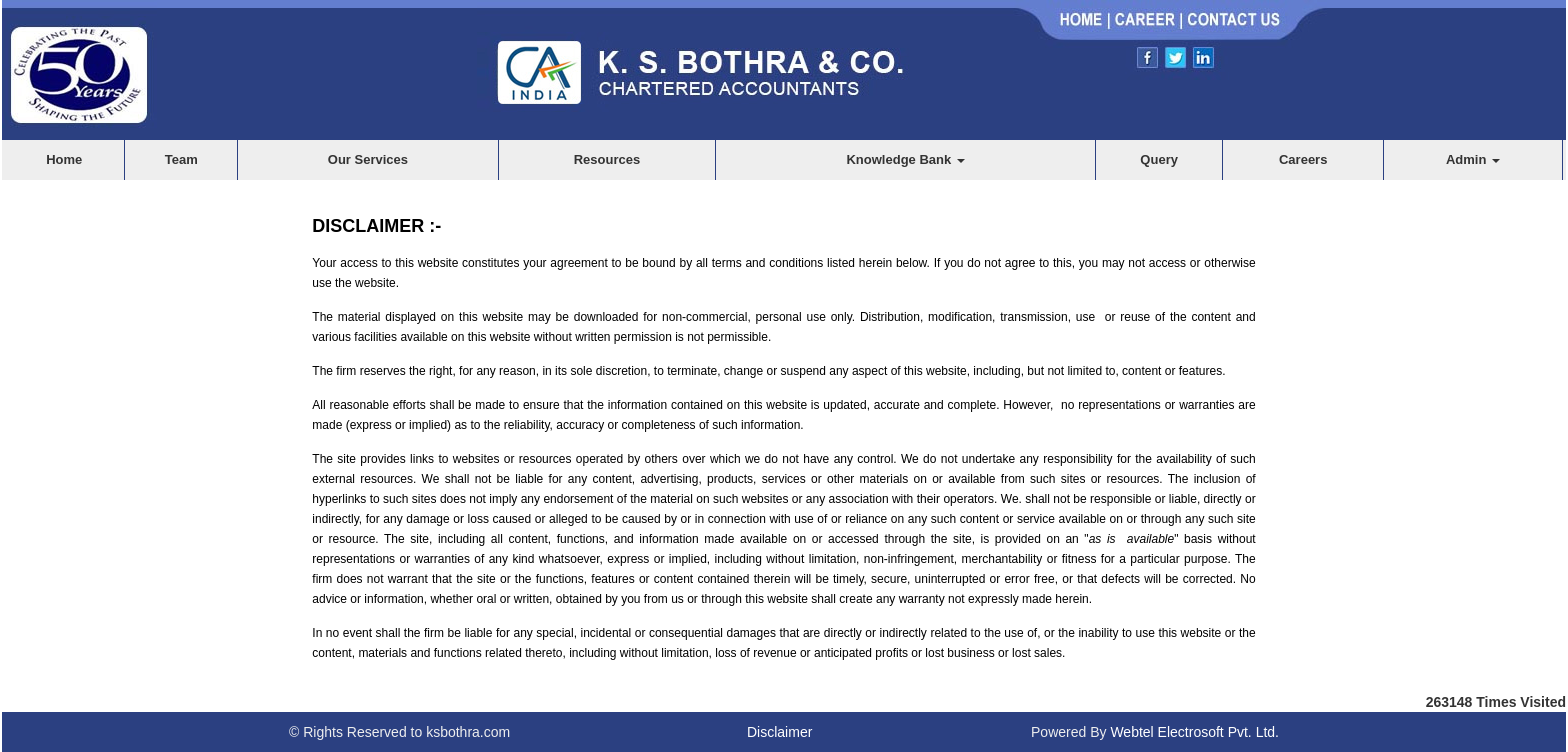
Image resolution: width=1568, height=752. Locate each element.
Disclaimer (779, 732)
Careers (1303, 159)
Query (1159, 159)
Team (181, 159)
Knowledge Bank (905, 159)
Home (64, 159)
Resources (607, 159)
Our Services (368, 159)
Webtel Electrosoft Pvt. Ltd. (1194, 732)
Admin (1473, 159)
